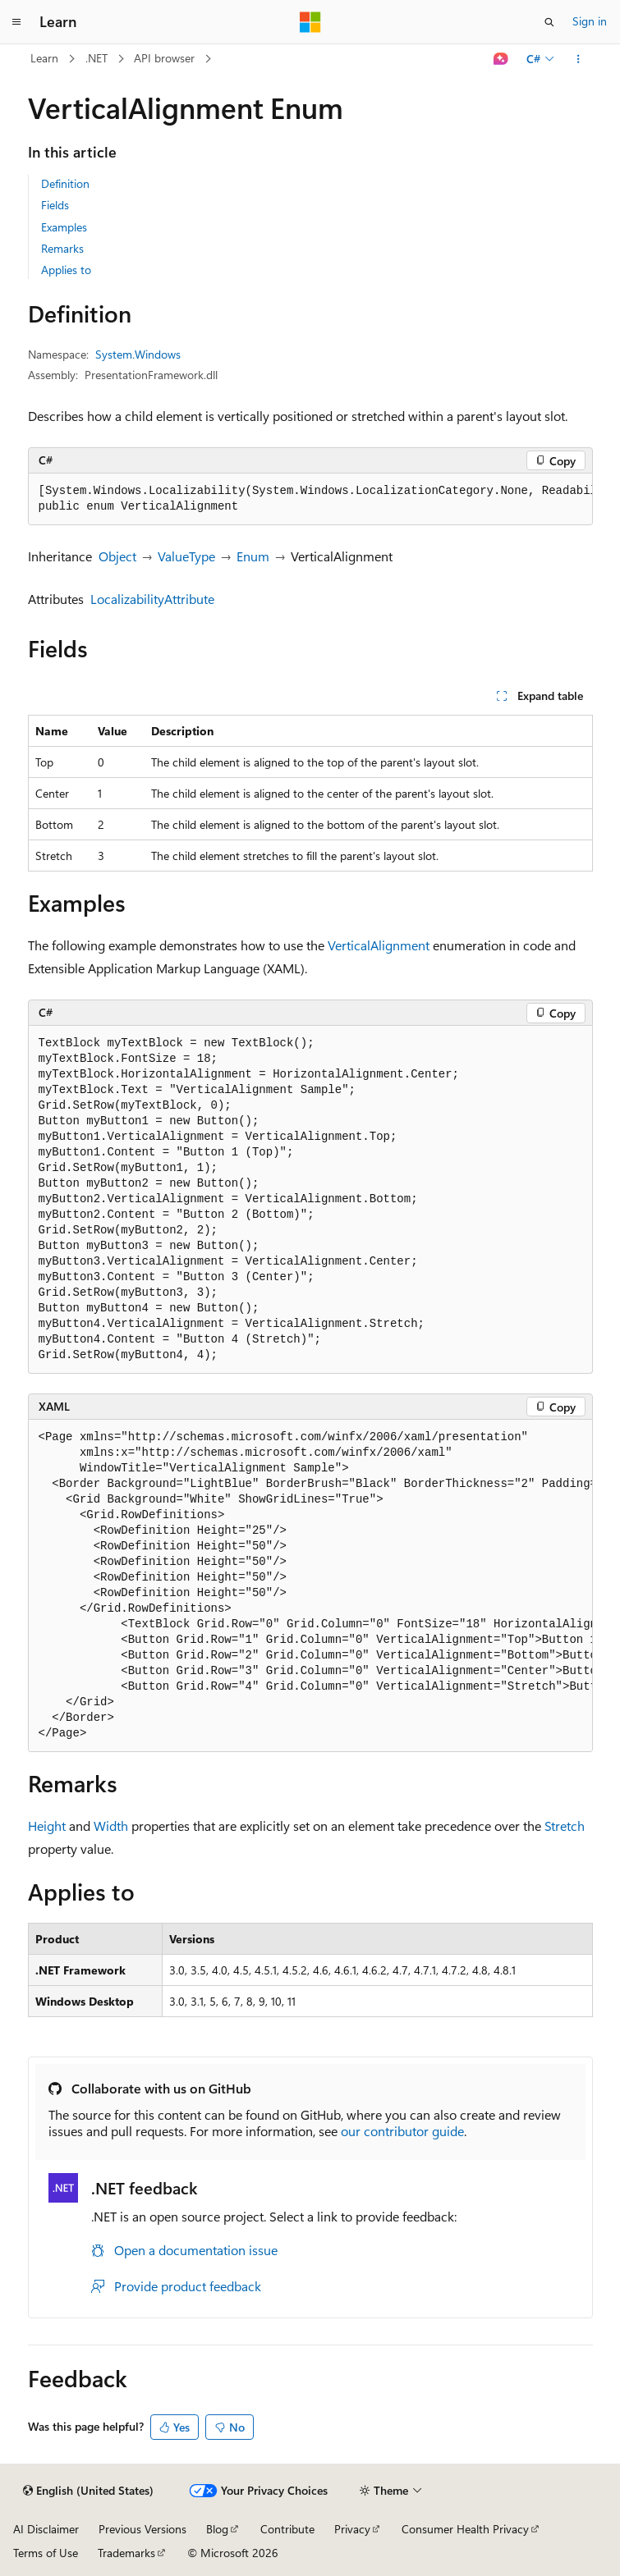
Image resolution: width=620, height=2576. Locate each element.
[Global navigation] (16, 22)
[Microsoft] (310, 22)
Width (111, 1825)
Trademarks (126, 2552)
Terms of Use (45, 2552)
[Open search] (549, 22)
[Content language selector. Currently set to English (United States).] (88, 2491)
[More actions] (577, 59)
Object (117, 556)
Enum (253, 556)
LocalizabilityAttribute (152, 598)
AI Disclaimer (46, 2529)
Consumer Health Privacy (465, 2529)
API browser (164, 58)
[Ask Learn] (501, 59)
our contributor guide (402, 2130)
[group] (310, 499)
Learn (44, 58)
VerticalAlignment (378, 945)
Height (47, 1825)
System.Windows (138, 354)
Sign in (589, 21)
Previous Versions (142, 2529)
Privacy (352, 2529)
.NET (96, 58)
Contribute (287, 2529)
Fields (55, 205)
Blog (217, 2529)
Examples (64, 227)
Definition (65, 183)
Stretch (564, 1825)
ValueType (186, 556)
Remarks (62, 248)
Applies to (66, 269)
